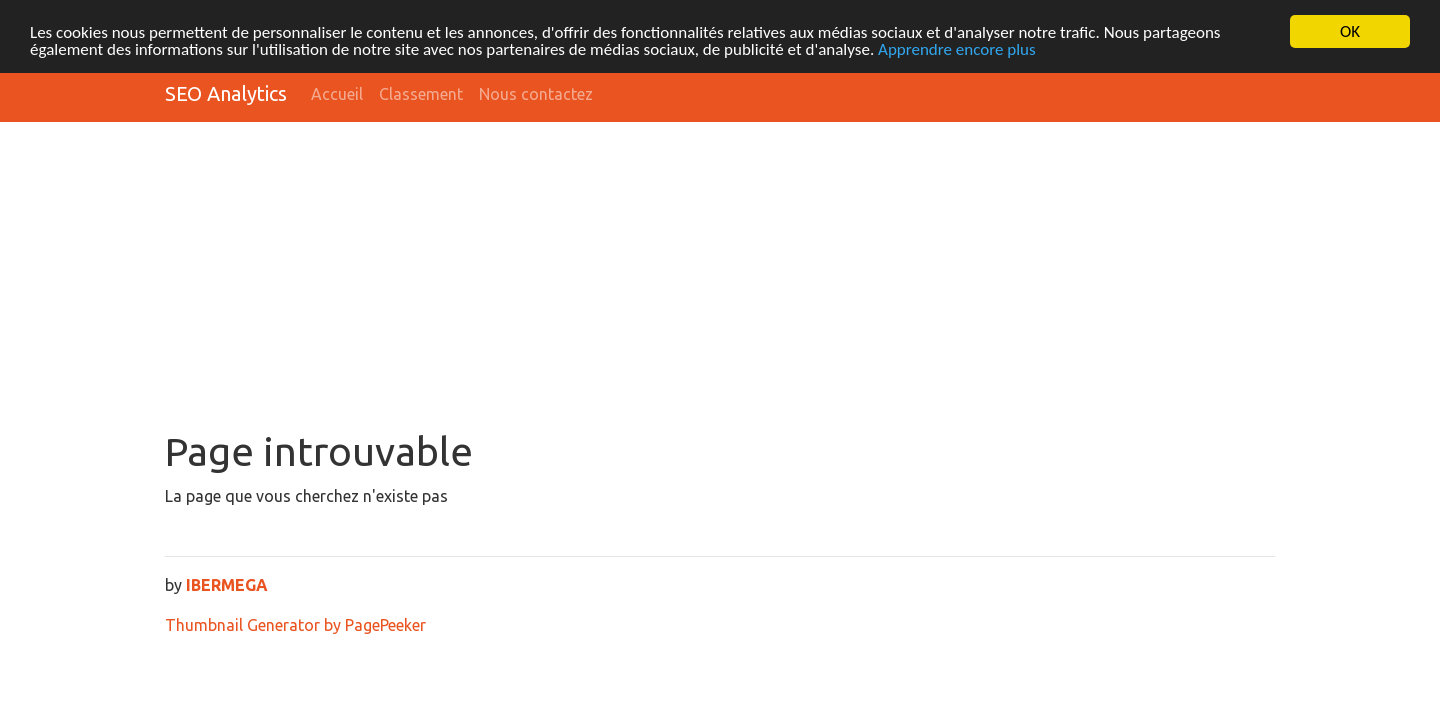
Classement (421, 94)
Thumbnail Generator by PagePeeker (295, 625)
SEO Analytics (226, 93)
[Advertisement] (720, 278)
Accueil (337, 94)
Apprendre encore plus (957, 48)
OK (1350, 31)
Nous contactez (536, 94)
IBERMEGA (227, 585)
